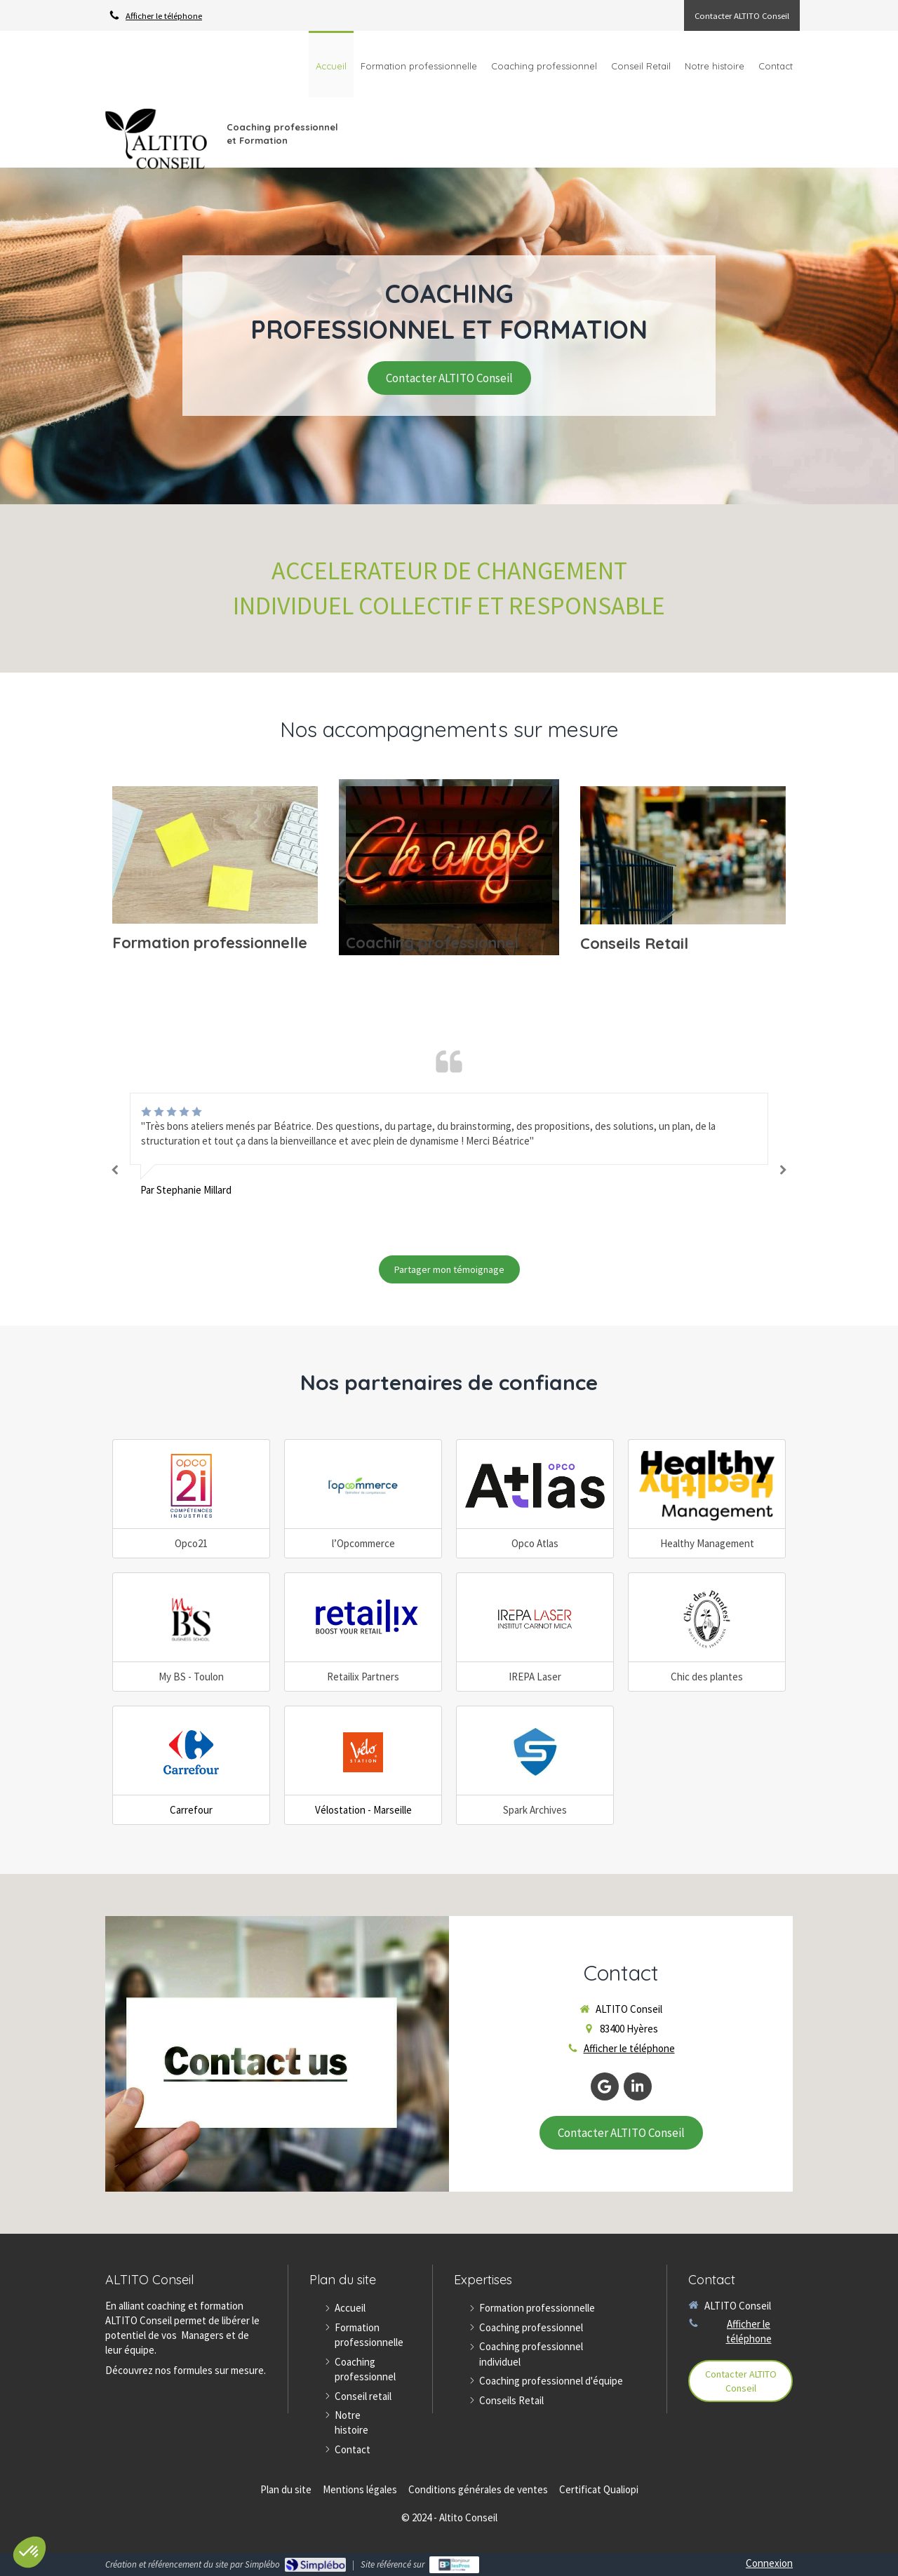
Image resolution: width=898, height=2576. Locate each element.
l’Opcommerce (363, 1543)
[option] (449, 1145)
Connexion (769, 2563)
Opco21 (191, 1543)
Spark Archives (535, 1809)
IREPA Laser (535, 1676)
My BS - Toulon (191, 1676)
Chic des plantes (707, 1676)
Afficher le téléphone (164, 15)
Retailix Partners (363, 1676)
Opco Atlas (534, 1543)
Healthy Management (707, 1543)
